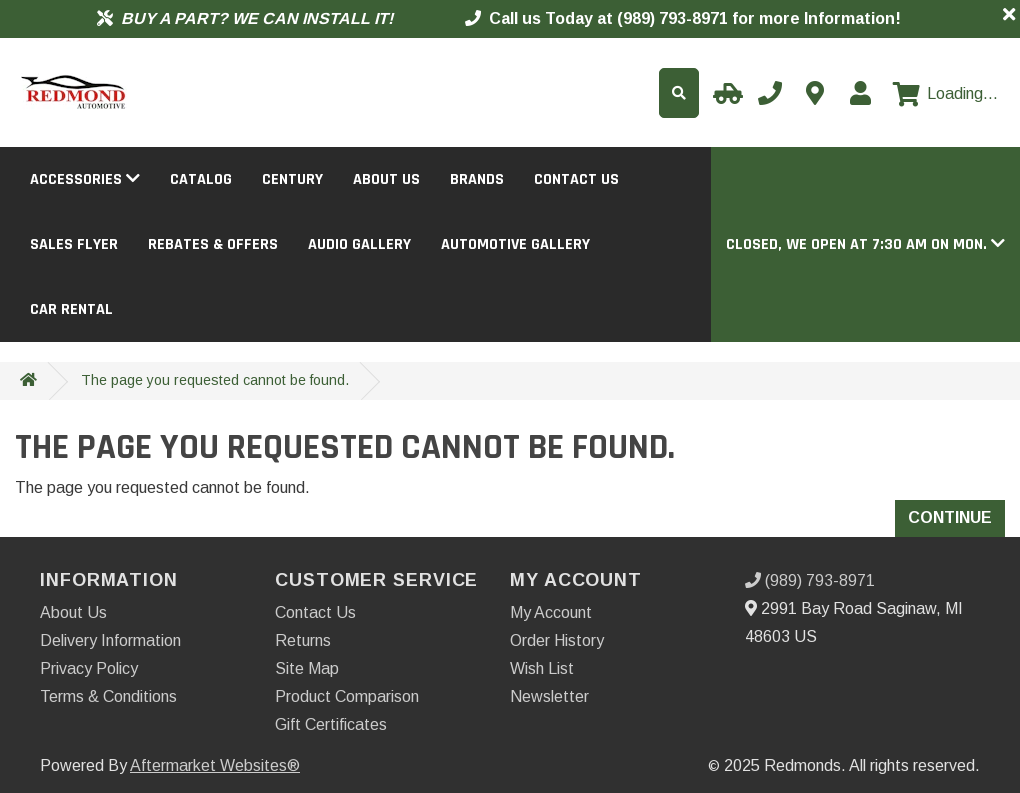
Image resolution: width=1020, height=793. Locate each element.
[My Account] (860, 93)
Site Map (307, 668)
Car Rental (71, 309)
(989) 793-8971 (810, 580)
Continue (950, 517)
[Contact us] (815, 93)
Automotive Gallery (515, 244)
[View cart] (945, 94)
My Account (551, 612)
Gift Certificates (331, 724)
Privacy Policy (89, 668)
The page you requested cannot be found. (215, 380)
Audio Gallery (359, 244)
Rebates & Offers (213, 244)
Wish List (542, 668)
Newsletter (549, 696)
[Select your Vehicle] (725, 93)
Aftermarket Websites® (215, 765)
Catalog (201, 179)
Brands (477, 179)
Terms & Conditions (108, 696)
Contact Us (576, 179)
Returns (303, 640)
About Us (386, 179)
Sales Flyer (74, 244)
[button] (865, 244)
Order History (557, 640)
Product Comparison (347, 696)
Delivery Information (110, 640)
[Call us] (770, 93)
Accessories (85, 179)
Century (292, 179)
